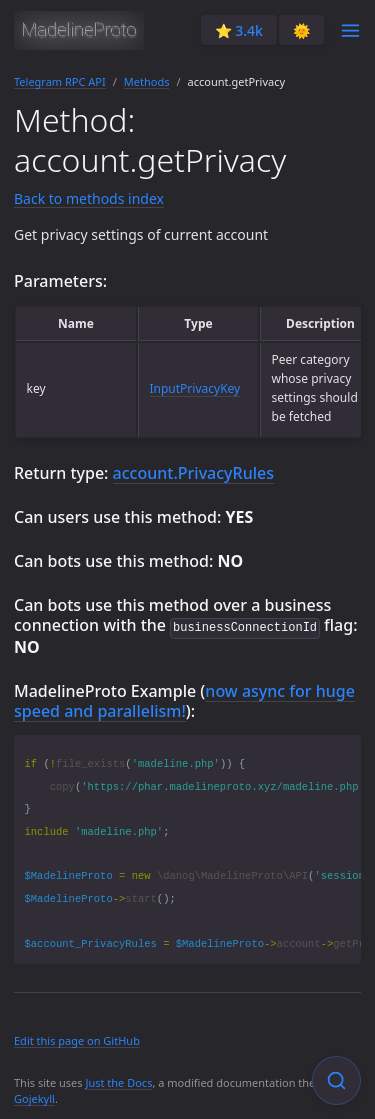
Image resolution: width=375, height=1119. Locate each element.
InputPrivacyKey (195, 388)
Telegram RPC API (60, 81)
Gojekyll (34, 1097)
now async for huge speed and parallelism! (184, 700)
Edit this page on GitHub (77, 1039)
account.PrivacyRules (193, 473)
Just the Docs (118, 1081)
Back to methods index (89, 198)
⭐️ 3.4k (239, 30)
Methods (147, 81)
